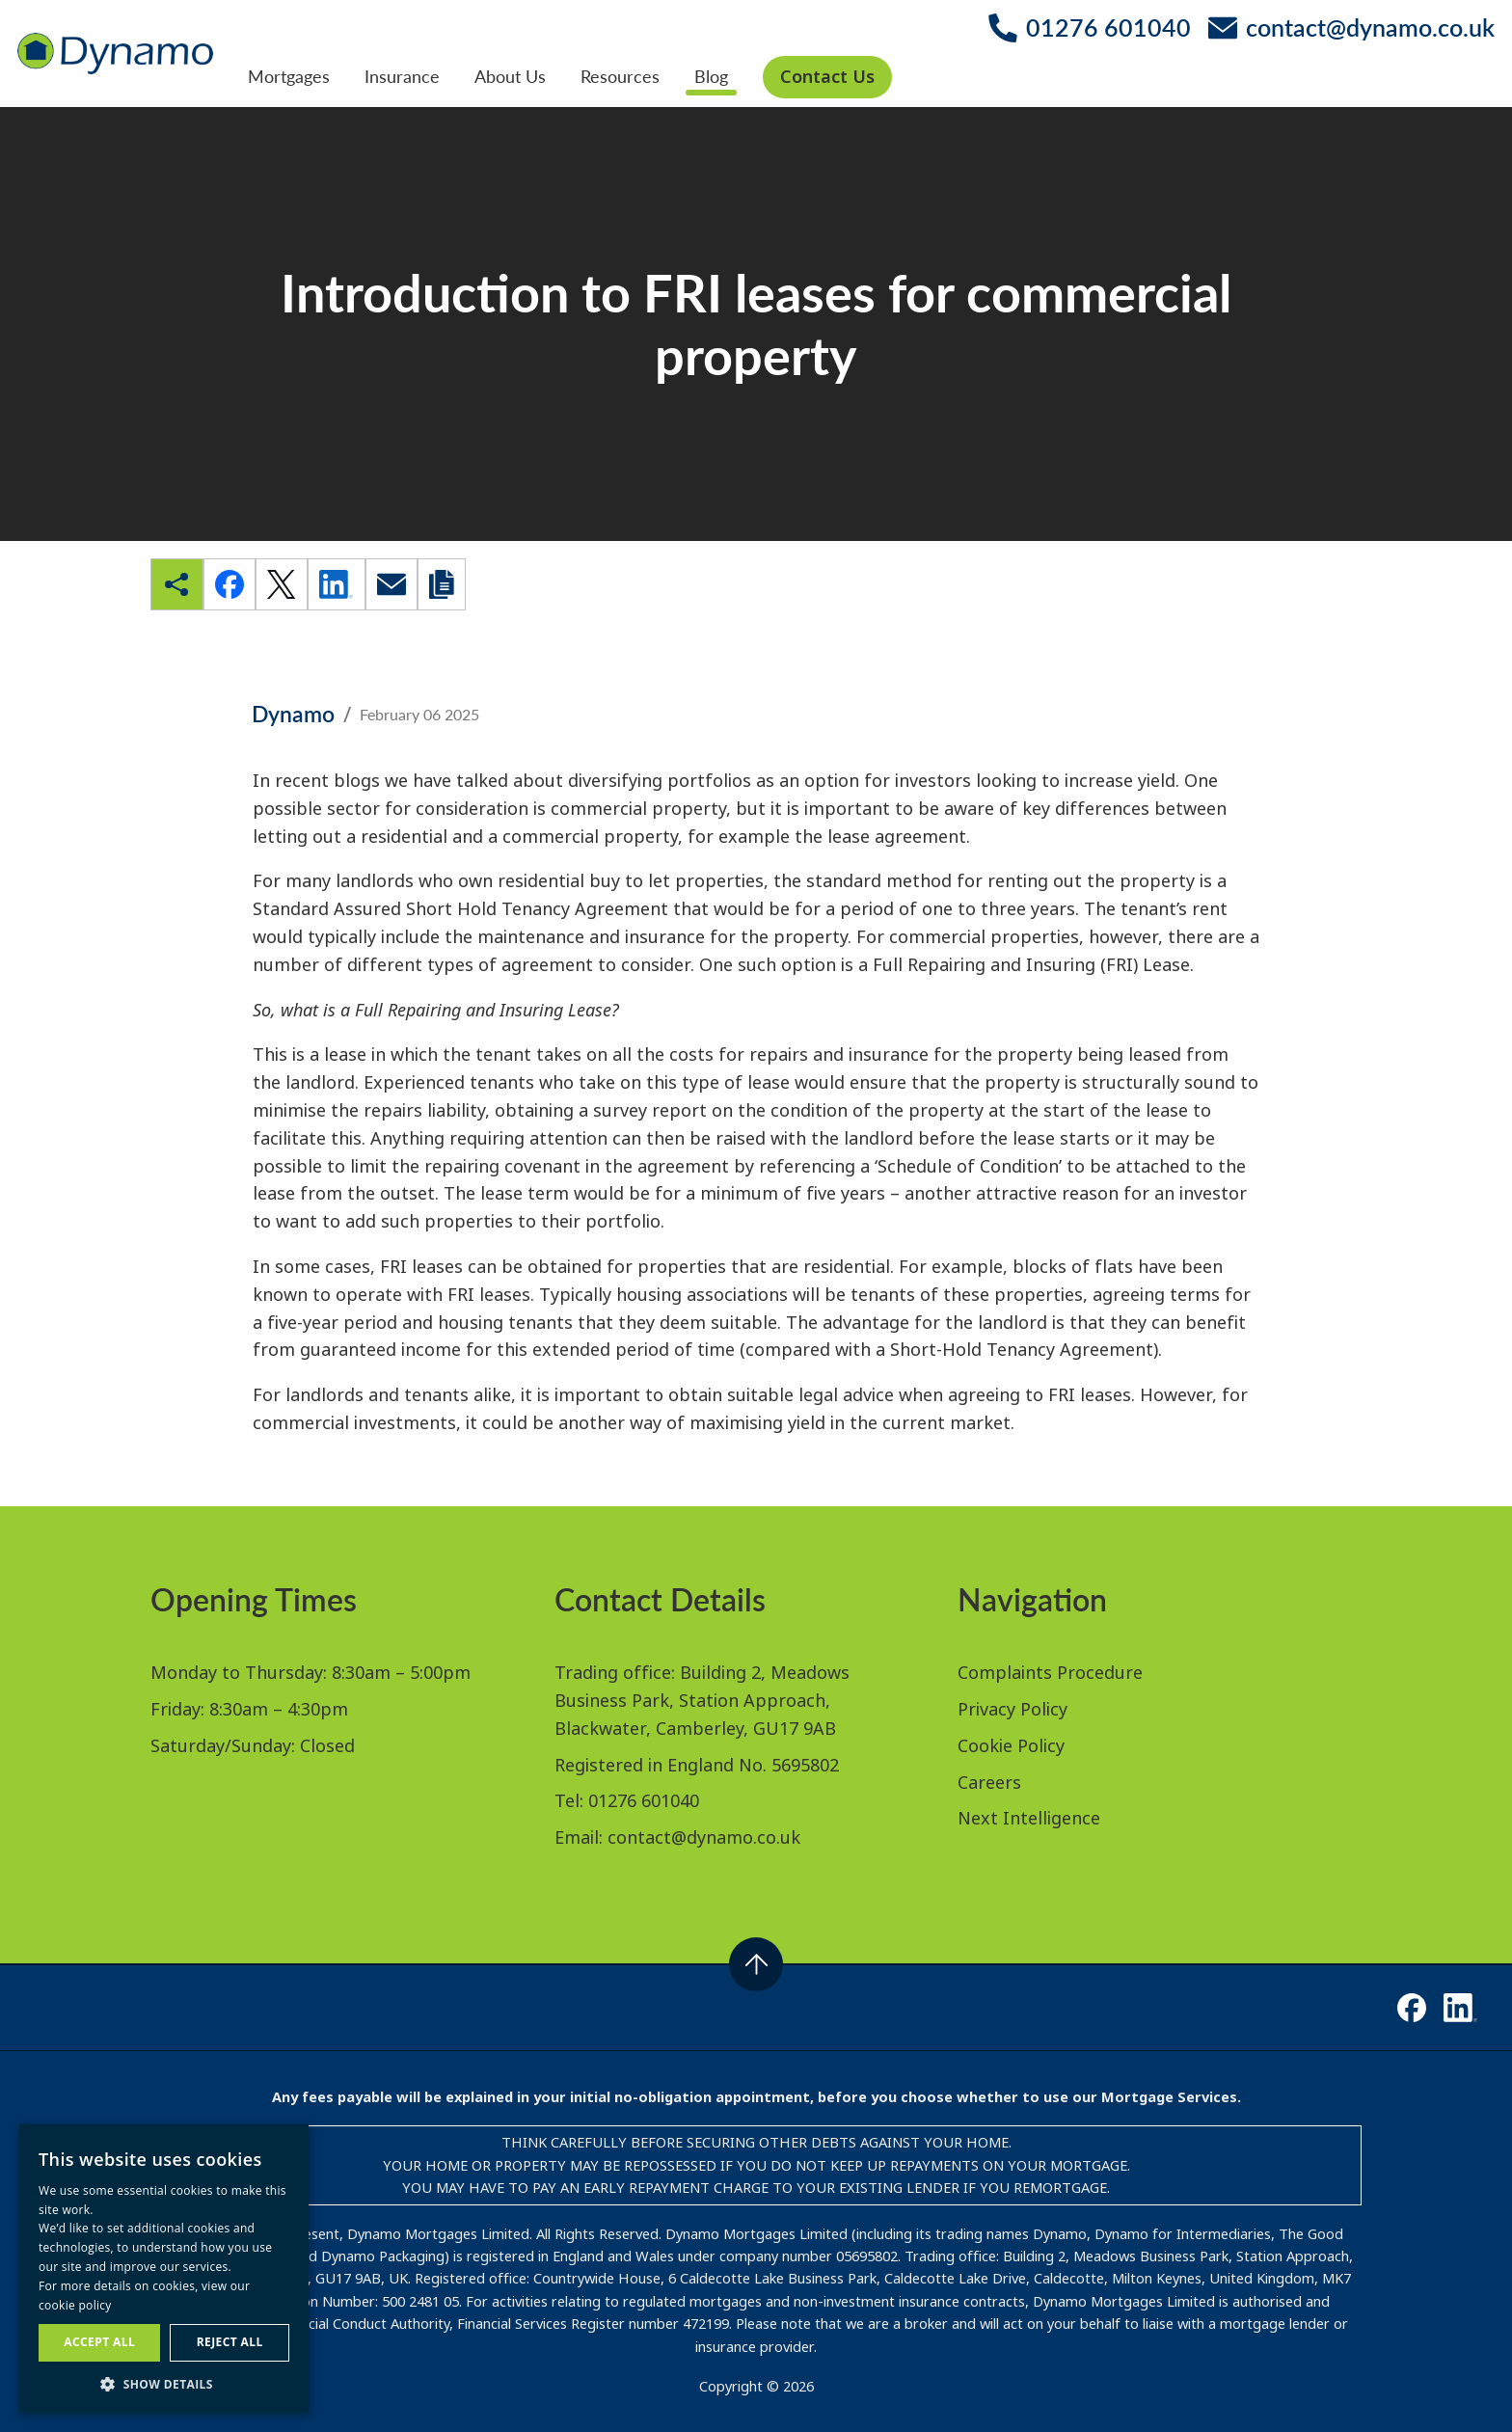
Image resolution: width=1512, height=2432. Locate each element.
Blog (711, 76)
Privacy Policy (1012, 1708)
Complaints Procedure (1050, 1672)
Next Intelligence (1029, 1817)
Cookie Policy (1011, 1745)
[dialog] (164, 2268)
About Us (510, 76)
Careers (989, 1782)
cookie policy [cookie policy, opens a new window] (75, 2305)
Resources (620, 76)
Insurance (402, 76)
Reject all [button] (230, 2342)
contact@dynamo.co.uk (704, 1837)
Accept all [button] (99, 2342)
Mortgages (289, 76)
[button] (164, 2383)
